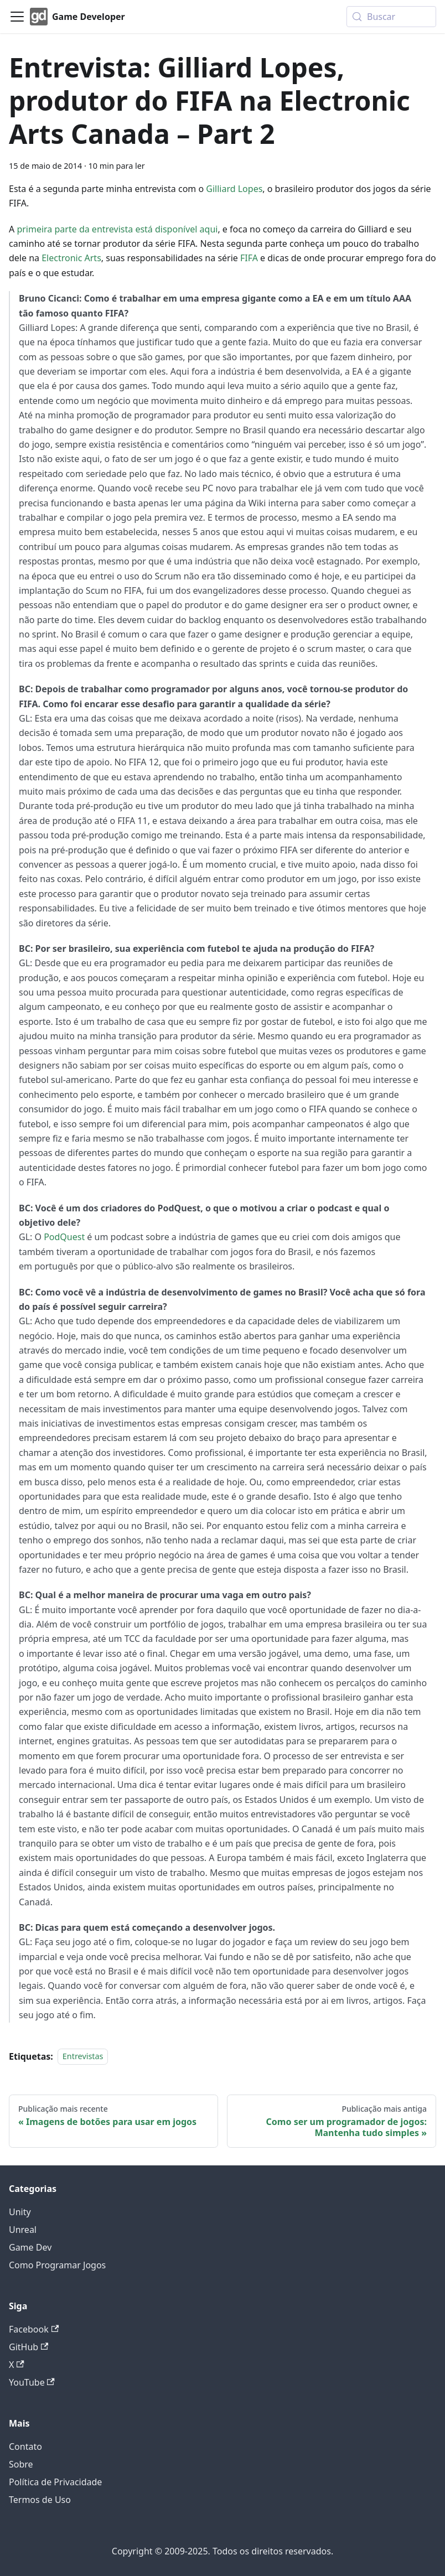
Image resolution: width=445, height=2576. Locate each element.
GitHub (28, 2347)
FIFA (249, 258)
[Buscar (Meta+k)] (391, 16)
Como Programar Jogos (57, 2265)
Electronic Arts (71, 258)
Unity (20, 2212)
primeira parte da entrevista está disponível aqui (117, 229)
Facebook (34, 2329)
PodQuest (64, 1237)
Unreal (23, 2229)
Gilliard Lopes (234, 189)
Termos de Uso (40, 2500)
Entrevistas (83, 2056)
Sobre (21, 2464)
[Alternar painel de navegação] (17, 16)
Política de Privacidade (55, 2482)
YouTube (32, 2382)
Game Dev (30, 2247)
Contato (25, 2446)
